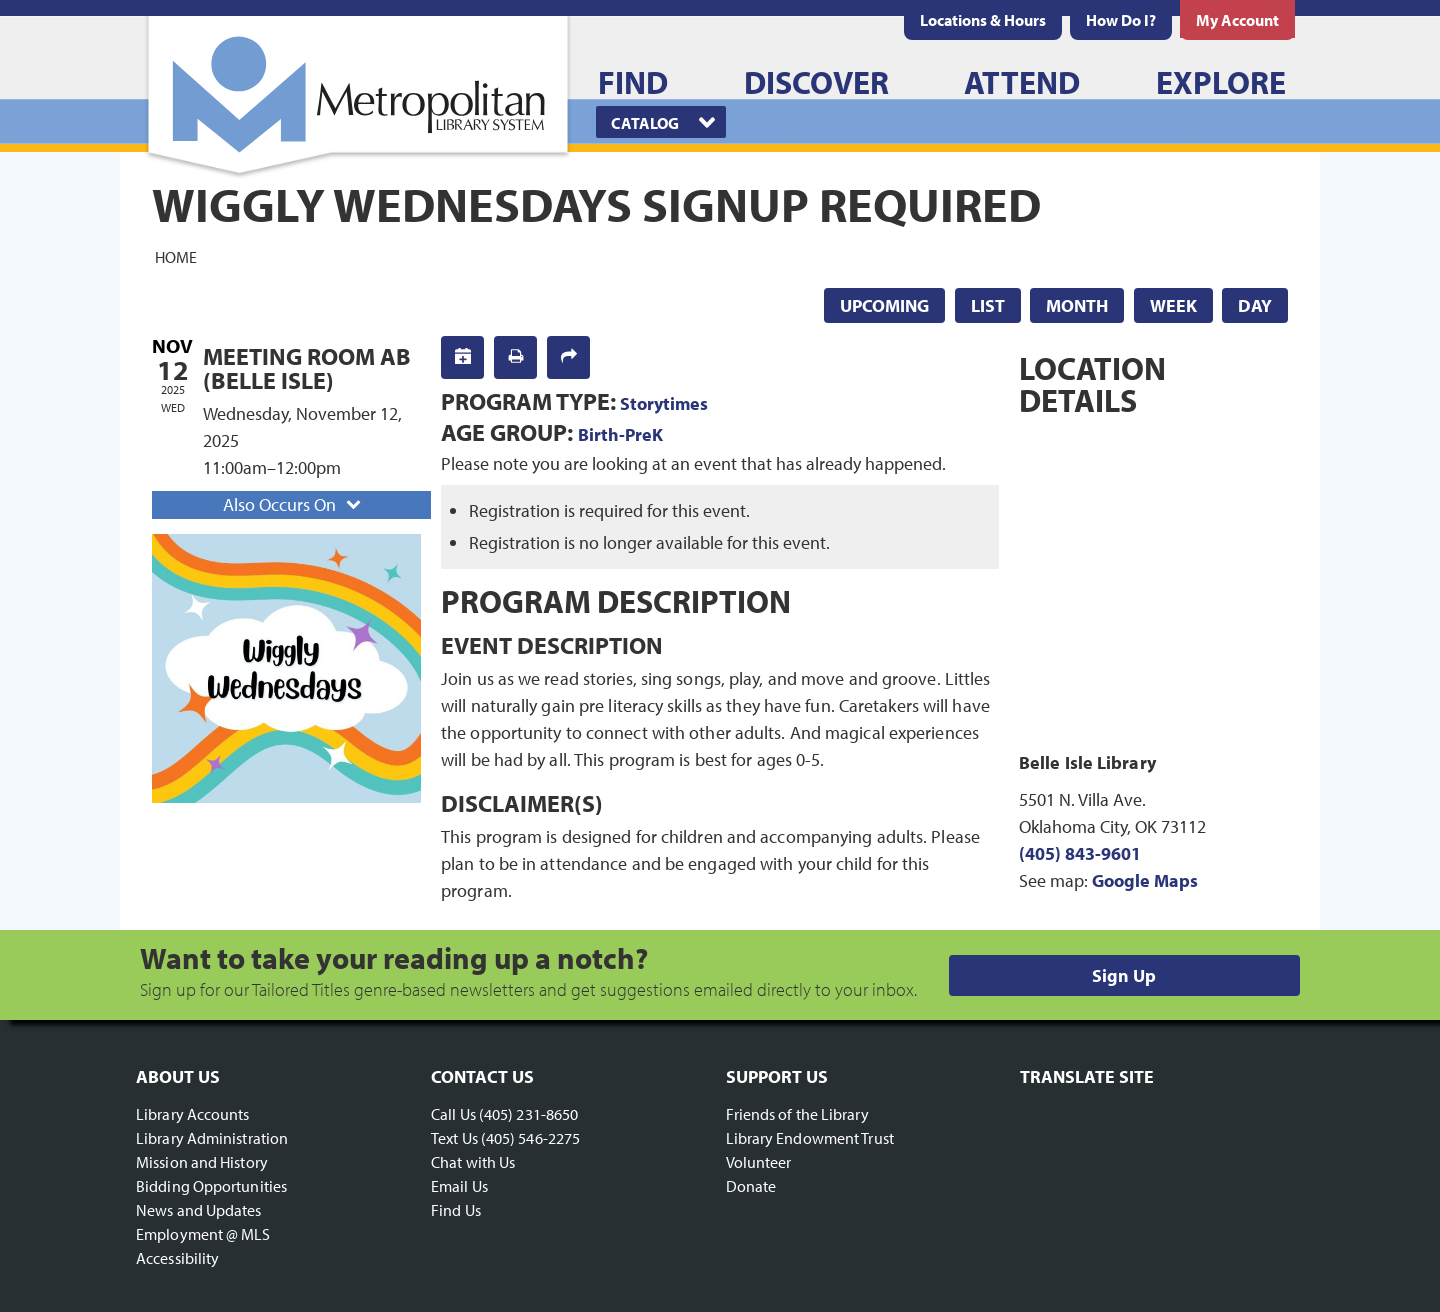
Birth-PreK (620, 434)
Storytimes (664, 403)
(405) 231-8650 (528, 1114)
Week (1173, 305)
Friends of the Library (797, 1114)
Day (1255, 305)
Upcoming (884, 305)
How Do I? (1121, 20)
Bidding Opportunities (211, 1186)
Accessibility (177, 1258)
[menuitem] (983, 20)
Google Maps (1145, 880)
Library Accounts (193, 1114)
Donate (751, 1186)
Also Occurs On (294, 504)
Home (176, 256)
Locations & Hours (983, 20)
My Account (1237, 20)
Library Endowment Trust (810, 1138)
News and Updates (199, 1210)
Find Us (456, 1210)
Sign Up (1124, 975)
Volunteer (759, 1162)
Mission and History (202, 1162)
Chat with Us (473, 1162)
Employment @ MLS (203, 1234)
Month (1077, 305)
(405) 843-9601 (1080, 853)
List (988, 305)
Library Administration (212, 1138)
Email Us (459, 1186)
